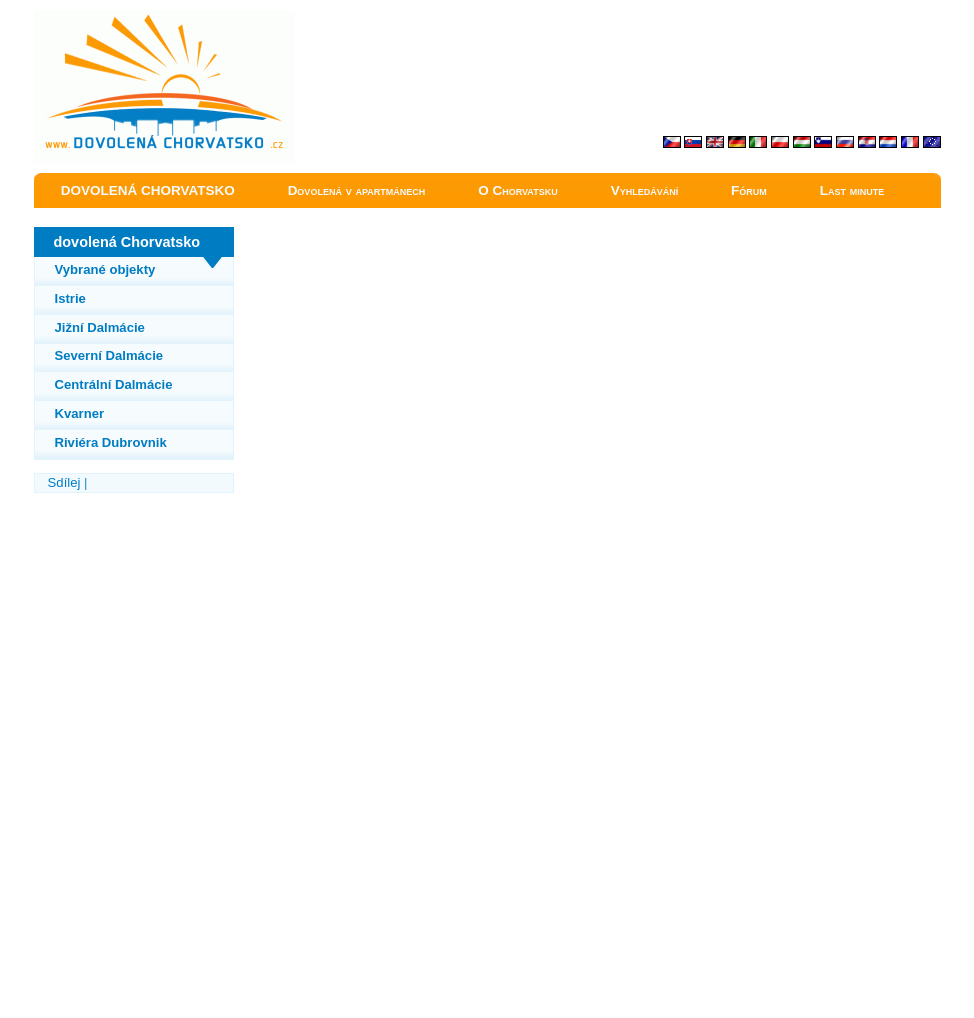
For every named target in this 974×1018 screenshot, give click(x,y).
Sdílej (64, 482)
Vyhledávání (645, 190)
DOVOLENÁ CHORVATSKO (148, 190)
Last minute (852, 190)
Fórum (749, 190)
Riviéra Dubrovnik (111, 442)
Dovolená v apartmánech (357, 190)
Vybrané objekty (105, 269)
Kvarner (80, 413)
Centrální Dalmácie (114, 384)
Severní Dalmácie (109, 355)
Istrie (70, 298)
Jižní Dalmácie (100, 327)
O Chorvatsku (518, 190)
